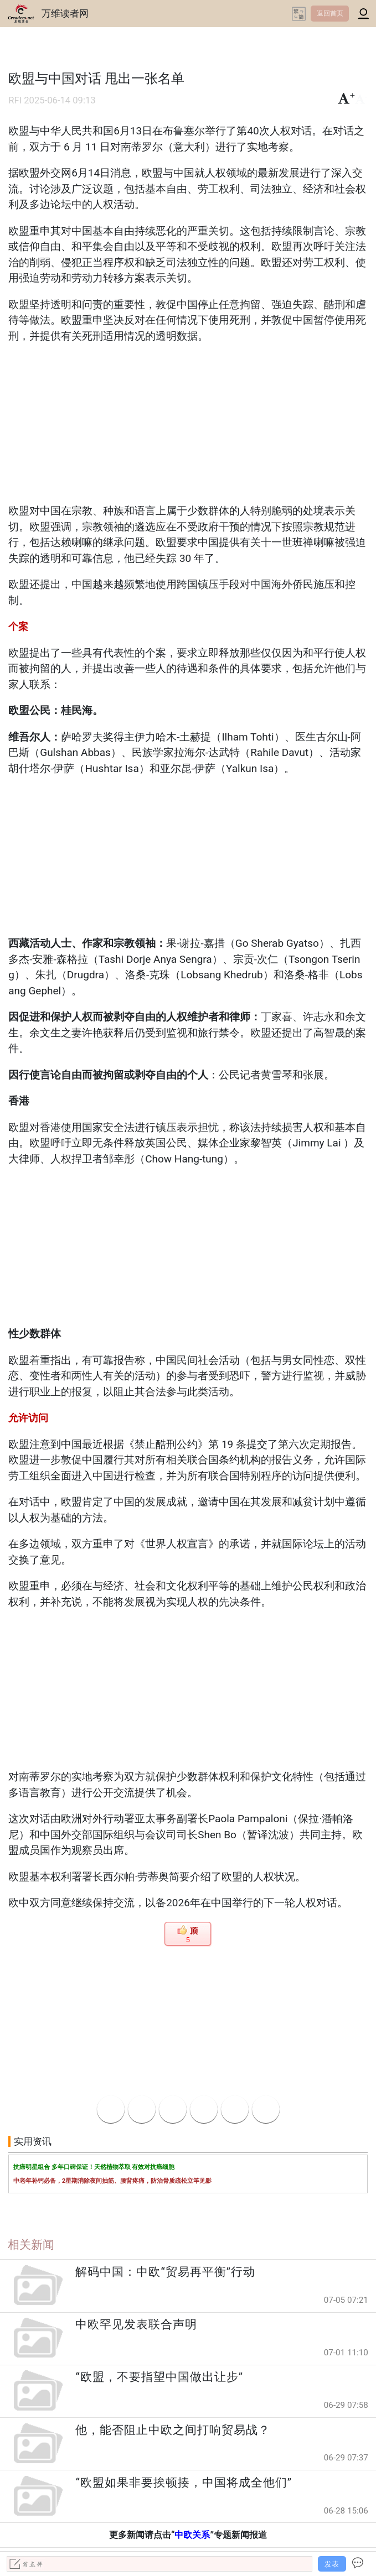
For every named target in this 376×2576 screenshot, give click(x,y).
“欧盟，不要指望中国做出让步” (159, 2377)
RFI (15, 100)
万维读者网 (65, 13)
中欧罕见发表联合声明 (136, 2324)
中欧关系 (192, 2535)
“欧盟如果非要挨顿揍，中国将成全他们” (183, 2482)
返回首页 (330, 13)
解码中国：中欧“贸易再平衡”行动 (165, 2271)
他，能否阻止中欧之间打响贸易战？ (172, 2430)
